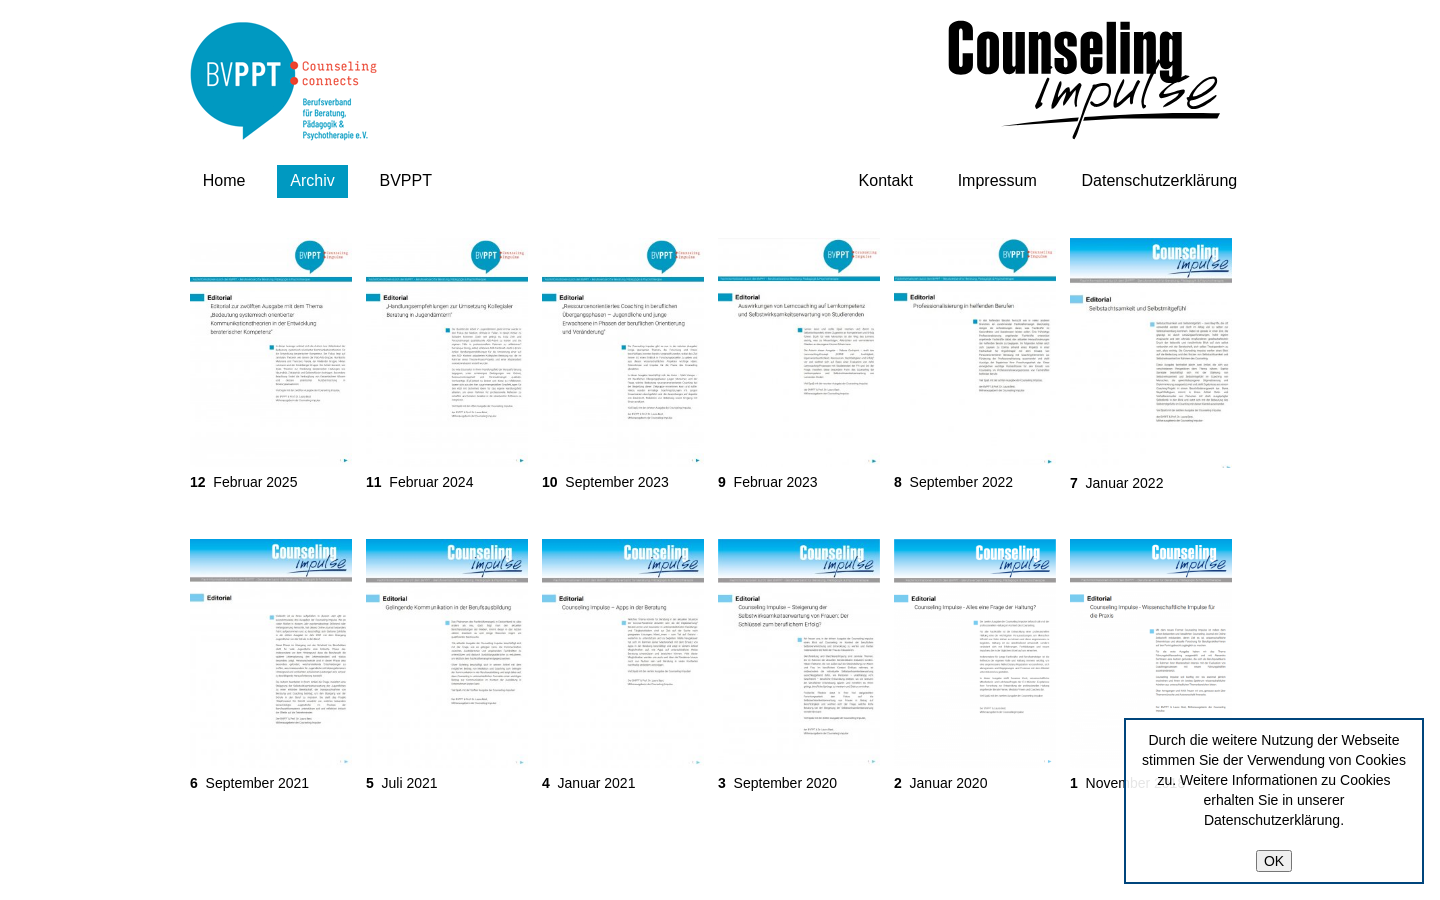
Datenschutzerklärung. (1274, 820)
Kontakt (886, 180)
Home (224, 180)
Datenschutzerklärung (1160, 180)
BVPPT (406, 180)
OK (1274, 861)
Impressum (997, 180)
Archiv (312, 180)
